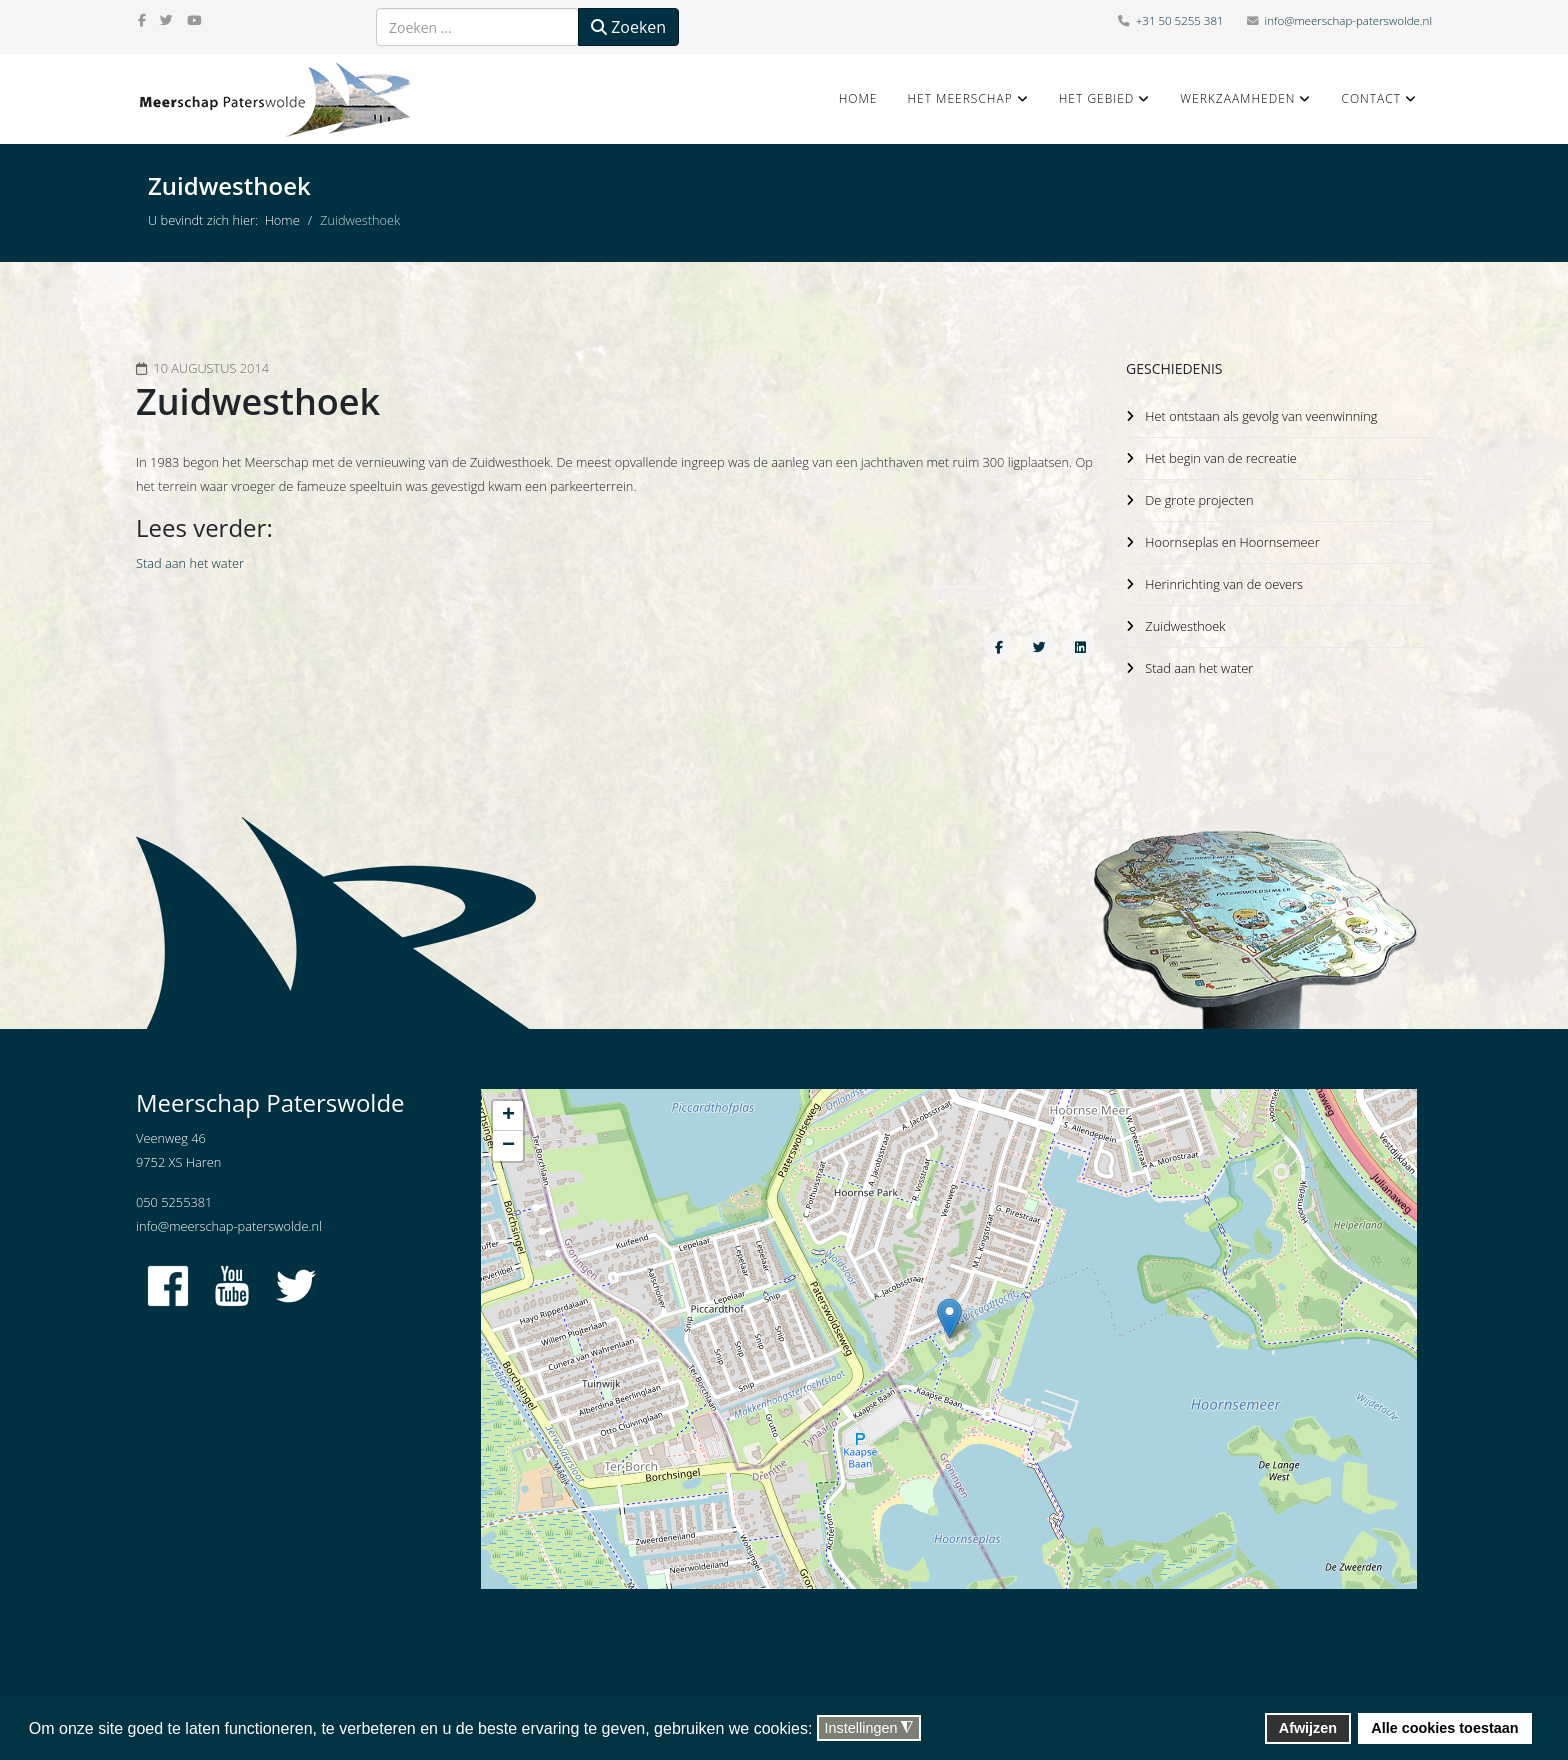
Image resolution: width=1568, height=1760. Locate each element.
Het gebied (1097, 98)
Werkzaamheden (1237, 98)
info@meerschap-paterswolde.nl (1348, 20)
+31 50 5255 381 (1180, 20)
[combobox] (477, 27)
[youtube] (194, 20)
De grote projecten (1198, 498)
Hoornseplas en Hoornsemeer (1231, 539)
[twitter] (166, 20)
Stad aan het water (190, 563)
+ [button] (508, 1116)
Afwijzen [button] (1308, 1728)
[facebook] (142, 20)
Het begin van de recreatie (1220, 457)
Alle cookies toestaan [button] (1444, 1728)
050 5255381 (174, 1202)
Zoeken (628, 27)
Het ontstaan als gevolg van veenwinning (1260, 416)
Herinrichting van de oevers (1223, 580)
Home (858, 98)
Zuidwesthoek (1184, 621)
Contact (1371, 98)
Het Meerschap (959, 98)
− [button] (508, 1146)
